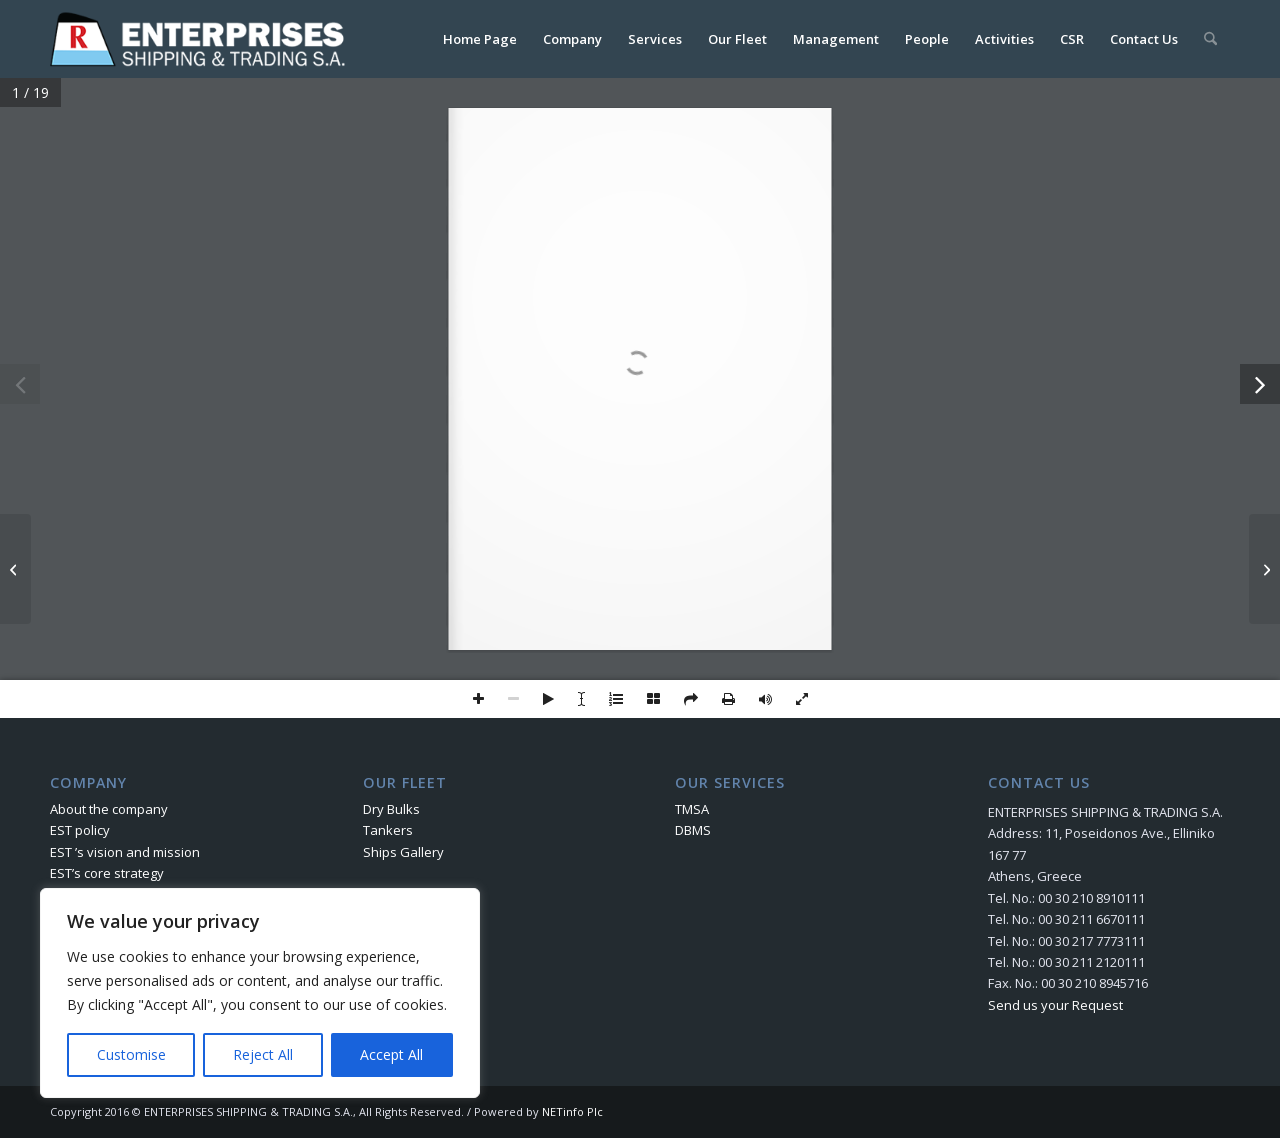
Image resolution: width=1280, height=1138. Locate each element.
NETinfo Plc (572, 1111)
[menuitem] (480, 39)
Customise (131, 1054)
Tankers (388, 830)
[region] (260, 993)
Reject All (263, 1054)
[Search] (1210, 39)
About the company (109, 809)
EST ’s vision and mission (125, 852)
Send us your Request (1055, 1005)
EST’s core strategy (107, 873)
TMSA (692, 809)
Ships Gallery (403, 852)
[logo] (201, 39)
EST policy (80, 830)
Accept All (391, 1054)
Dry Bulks (391, 809)
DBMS (693, 830)
